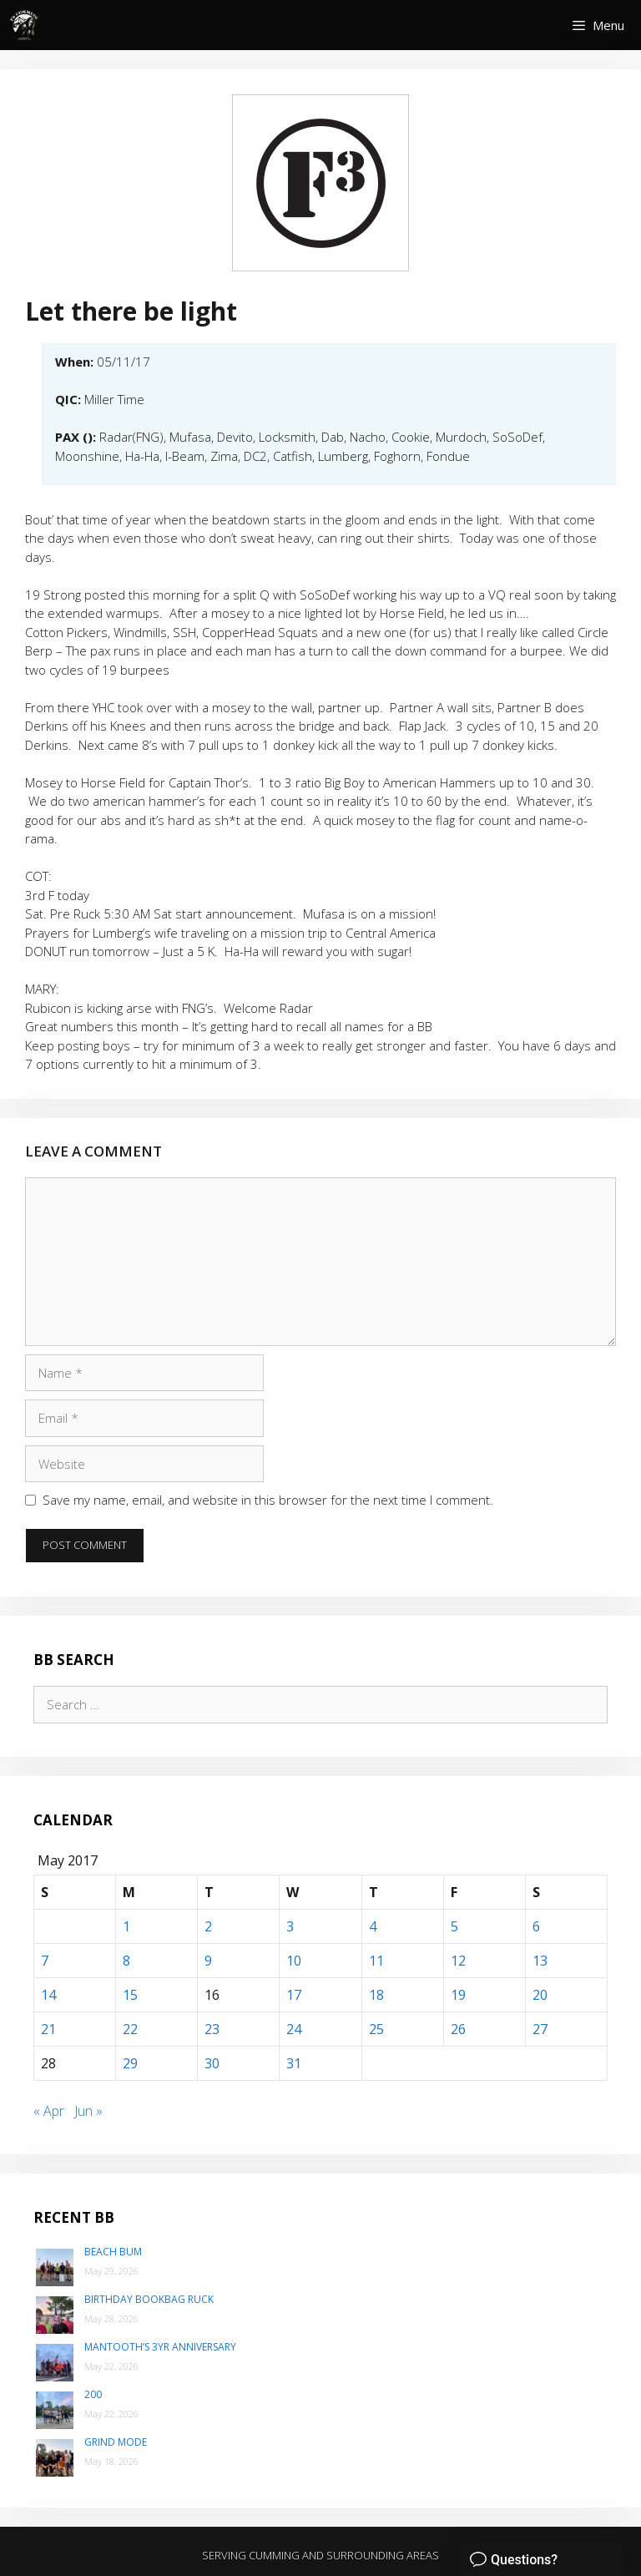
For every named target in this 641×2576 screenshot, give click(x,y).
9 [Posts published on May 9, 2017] (208, 1960)
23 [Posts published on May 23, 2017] (212, 2029)
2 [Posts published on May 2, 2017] (208, 1926)
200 (93, 2394)
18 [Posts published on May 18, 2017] (376, 1995)
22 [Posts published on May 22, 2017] (130, 2029)
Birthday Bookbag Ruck (149, 2299)
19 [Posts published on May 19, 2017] (458, 1995)
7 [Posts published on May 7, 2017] (44, 1960)
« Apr (48, 2111)
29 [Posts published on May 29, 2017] (130, 2063)
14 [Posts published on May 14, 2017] (48, 1995)
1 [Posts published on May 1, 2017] (126, 1926)
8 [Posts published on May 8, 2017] (126, 1960)
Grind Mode (115, 2442)
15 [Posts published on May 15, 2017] (130, 1995)
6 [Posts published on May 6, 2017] (536, 1926)
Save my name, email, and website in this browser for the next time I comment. (268, 1499)
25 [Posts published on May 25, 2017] (376, 2029)
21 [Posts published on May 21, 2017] (48, 2029)
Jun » (88, 2111)
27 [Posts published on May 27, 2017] (540, 2029)
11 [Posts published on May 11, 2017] (376, 1960)
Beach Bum (113, 2252)
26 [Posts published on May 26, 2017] (458, 2029)
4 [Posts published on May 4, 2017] (372, 1926)
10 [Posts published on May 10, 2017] (293, 1960)
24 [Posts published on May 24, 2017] (293, 2029)
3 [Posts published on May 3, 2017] (290, 1926)
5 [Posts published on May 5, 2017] (454, 1926)
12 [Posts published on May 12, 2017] (458, 1960)
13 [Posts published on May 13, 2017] (540, 1960)
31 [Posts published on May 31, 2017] (293, 2063)
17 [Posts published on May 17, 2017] (293, 1995)
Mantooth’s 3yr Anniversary (160, 2347)
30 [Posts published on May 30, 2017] (212, 2063)
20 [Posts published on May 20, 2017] (540, 1995)
